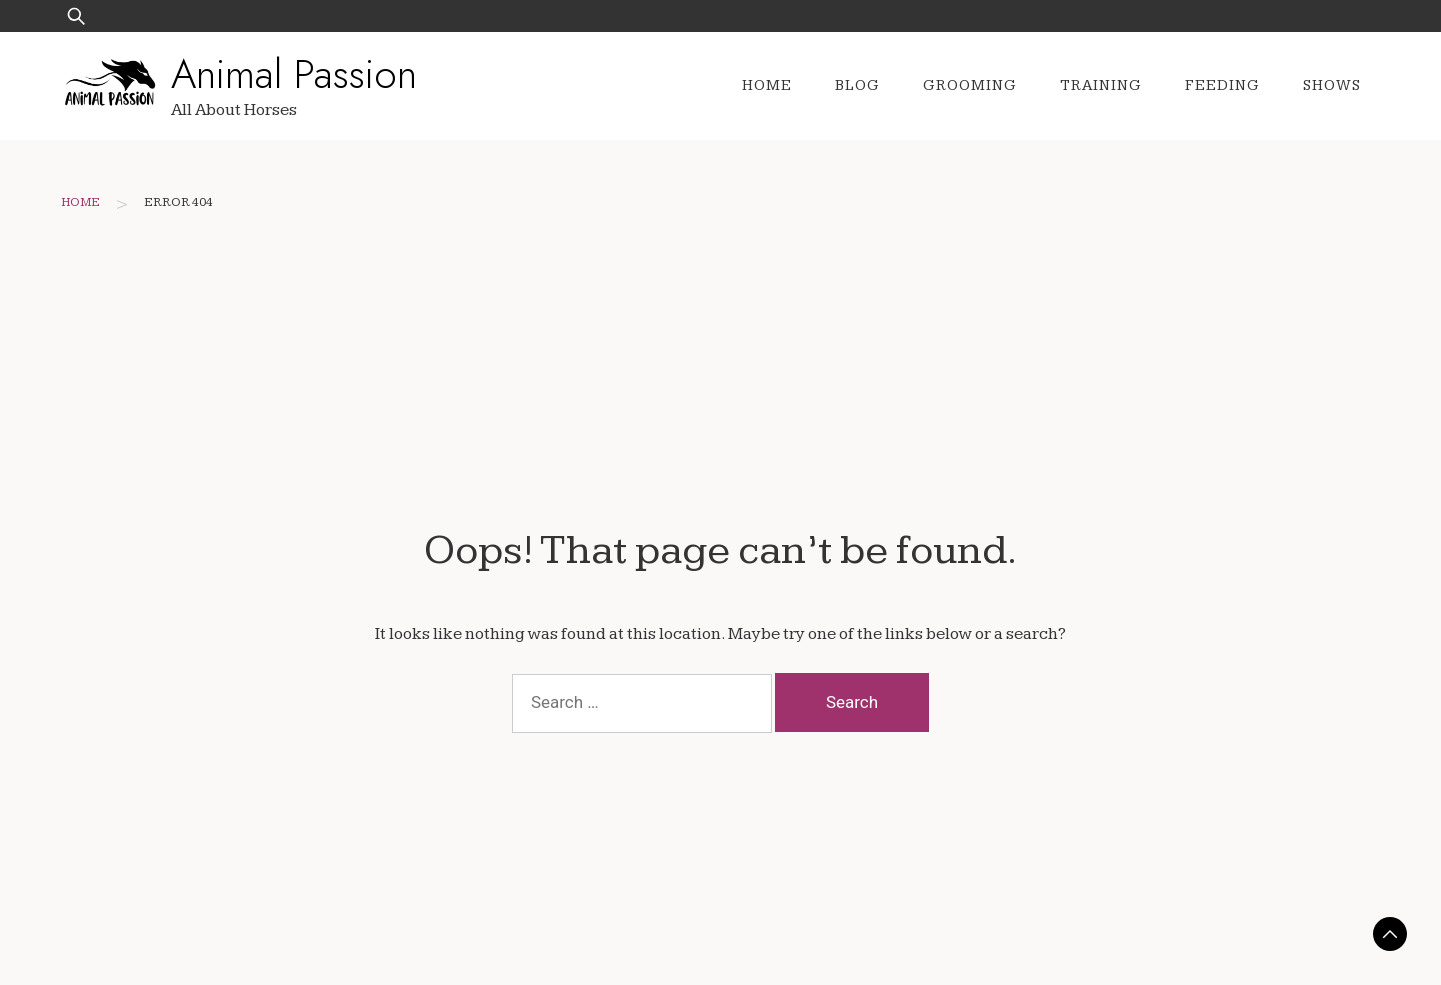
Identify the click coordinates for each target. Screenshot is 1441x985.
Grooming (970, 85)
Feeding (1222, 85)
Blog (857, 85)
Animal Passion (294, 74)
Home (767, 85)
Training (1101, 85)
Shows (1332, 85)
